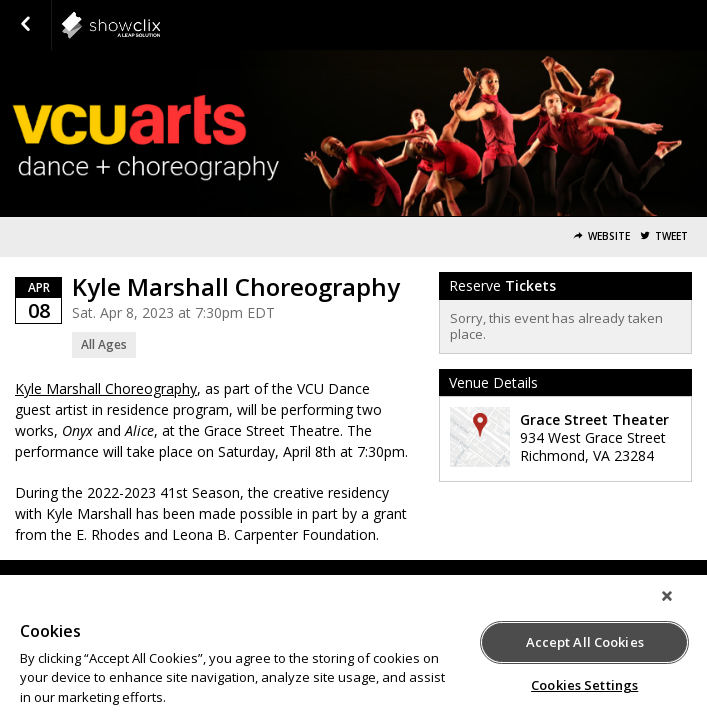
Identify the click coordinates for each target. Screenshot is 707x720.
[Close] (681, 606)
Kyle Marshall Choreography (106, 388)
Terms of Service (278, 581)
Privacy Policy (377, 581)
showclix (160, 25)
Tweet (671, 236)
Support (193, 581)
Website (609, 236)
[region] (353, 652)
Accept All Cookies (585, 639)
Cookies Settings (584, 682)
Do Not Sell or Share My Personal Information (556, 581)
